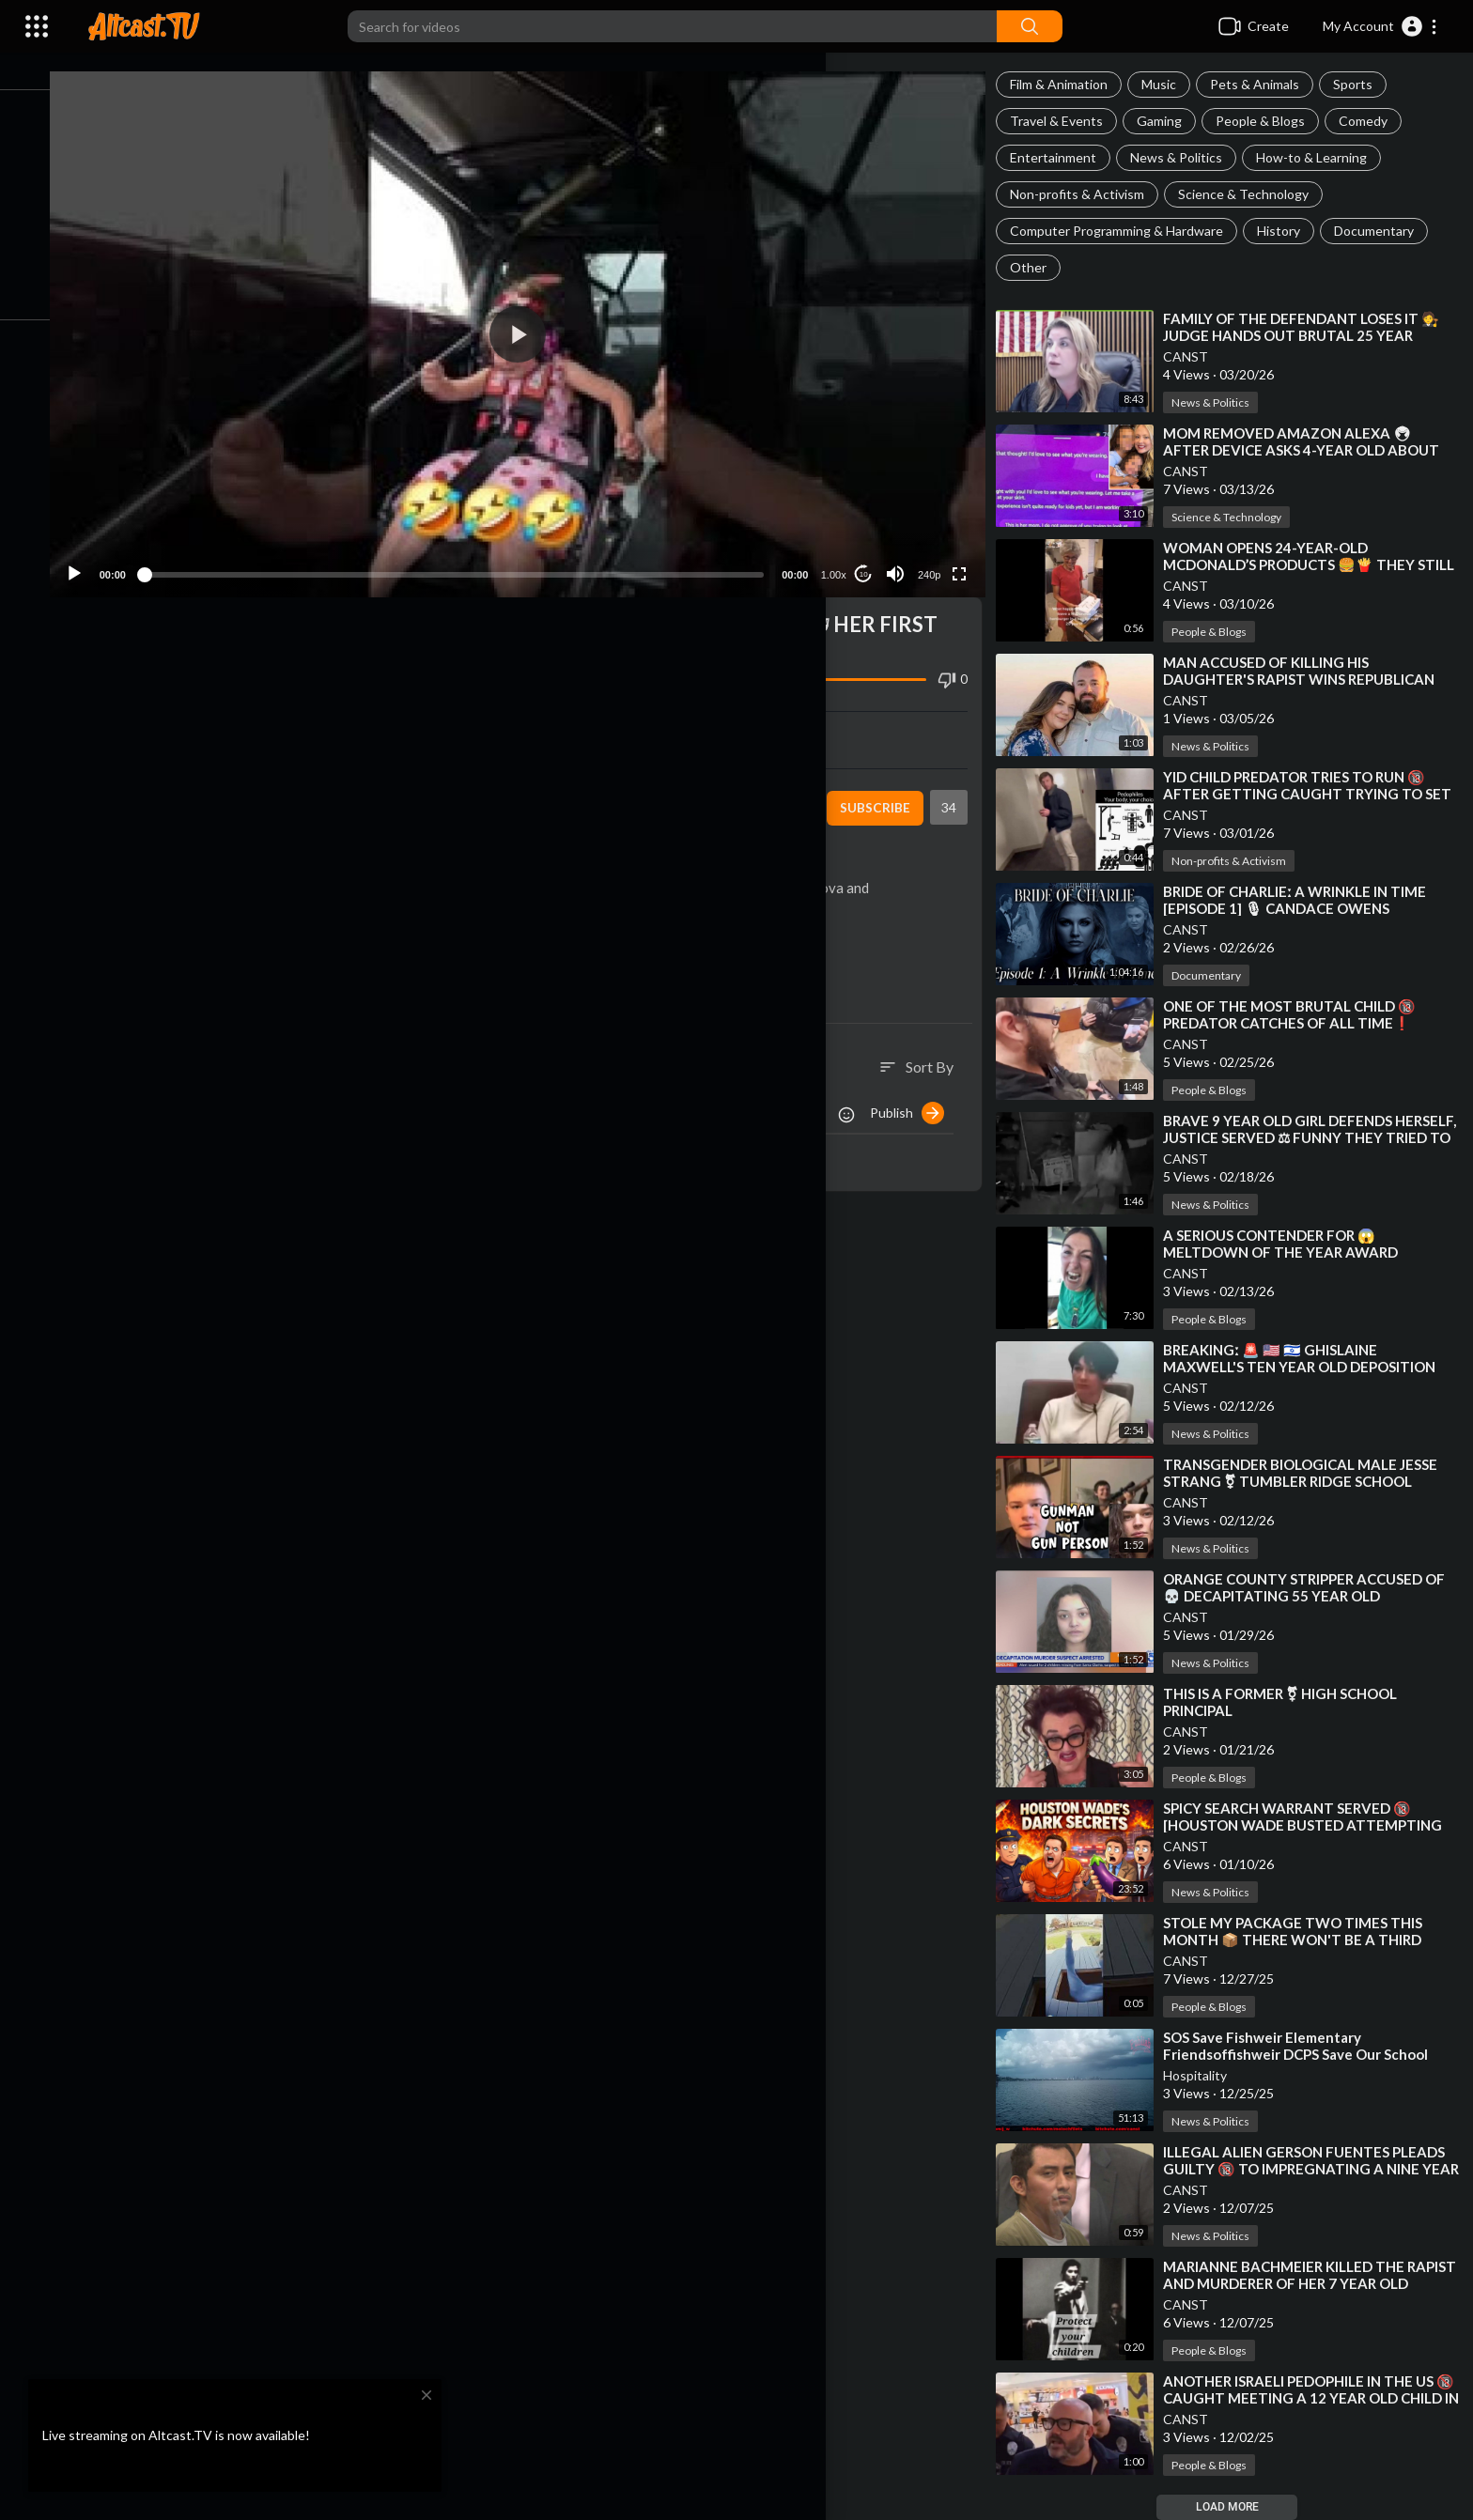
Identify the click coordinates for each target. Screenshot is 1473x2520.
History (1289, 231)
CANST (1196, 356)
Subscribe (882, 789)
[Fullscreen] (966, 556)
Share (321, 721)
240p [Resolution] (936, 557)
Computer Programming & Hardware (1127, 231)
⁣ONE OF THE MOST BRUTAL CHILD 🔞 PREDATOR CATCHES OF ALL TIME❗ (1300, 1014)
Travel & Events (1067, 121)
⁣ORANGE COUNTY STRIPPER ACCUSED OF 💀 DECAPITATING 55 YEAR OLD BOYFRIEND (1315, 1595)
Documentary (1385, 231)
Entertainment (1064, 157)
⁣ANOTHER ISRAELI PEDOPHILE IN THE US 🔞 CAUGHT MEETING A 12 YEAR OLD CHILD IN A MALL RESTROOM (1309, 2398)
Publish (918, 1095)
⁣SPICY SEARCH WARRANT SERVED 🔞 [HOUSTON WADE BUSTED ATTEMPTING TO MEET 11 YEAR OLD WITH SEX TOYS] (1313, 1825)
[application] (541, 325)
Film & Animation (1070, 84)
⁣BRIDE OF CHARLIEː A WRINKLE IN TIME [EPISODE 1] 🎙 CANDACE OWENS (1305, 900)
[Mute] (902, 556)
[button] (1380, 26)
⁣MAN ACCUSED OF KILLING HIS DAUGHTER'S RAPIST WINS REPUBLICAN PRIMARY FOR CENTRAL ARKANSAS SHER (1312, 679)
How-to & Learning (1322, 157)
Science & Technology (1254, 194)
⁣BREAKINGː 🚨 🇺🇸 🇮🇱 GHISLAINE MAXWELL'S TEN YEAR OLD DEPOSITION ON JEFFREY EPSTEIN (1310, 1366)
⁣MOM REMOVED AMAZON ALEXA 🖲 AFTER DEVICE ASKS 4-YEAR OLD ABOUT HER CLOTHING (1312, 450)
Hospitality (1206, 2075)
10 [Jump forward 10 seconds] (871, 556)
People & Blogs (1271, 121)
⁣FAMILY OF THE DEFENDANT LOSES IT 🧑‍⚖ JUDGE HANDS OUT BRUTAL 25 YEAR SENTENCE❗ (1312, 335)
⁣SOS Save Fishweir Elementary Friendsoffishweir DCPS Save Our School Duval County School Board (1306, 2054)
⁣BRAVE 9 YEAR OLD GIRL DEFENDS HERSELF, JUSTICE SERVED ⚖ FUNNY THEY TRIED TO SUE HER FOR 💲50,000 (1316, 1137)
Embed (760, 721)
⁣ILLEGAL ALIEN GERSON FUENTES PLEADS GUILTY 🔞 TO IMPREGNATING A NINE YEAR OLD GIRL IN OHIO (1315, 2168)
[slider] (477, 556)
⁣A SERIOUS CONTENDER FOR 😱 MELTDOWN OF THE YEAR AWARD (1291, 1243)
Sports (1364, 84)
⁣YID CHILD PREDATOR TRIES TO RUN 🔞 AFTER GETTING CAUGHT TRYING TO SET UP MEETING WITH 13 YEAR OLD (1305, 793)
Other (1039, 267)
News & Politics (1187, 157)
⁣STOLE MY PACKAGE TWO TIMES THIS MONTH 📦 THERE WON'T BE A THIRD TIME (1304, 1939)
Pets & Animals (1265, 84)
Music (1170, 84)
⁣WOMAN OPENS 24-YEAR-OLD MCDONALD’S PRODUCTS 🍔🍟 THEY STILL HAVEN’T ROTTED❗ (1300, 564)
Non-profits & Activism (1088, 194)
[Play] (113, 556)
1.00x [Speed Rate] (841, 557)
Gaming (1170, 121)
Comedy (1374, 121)
